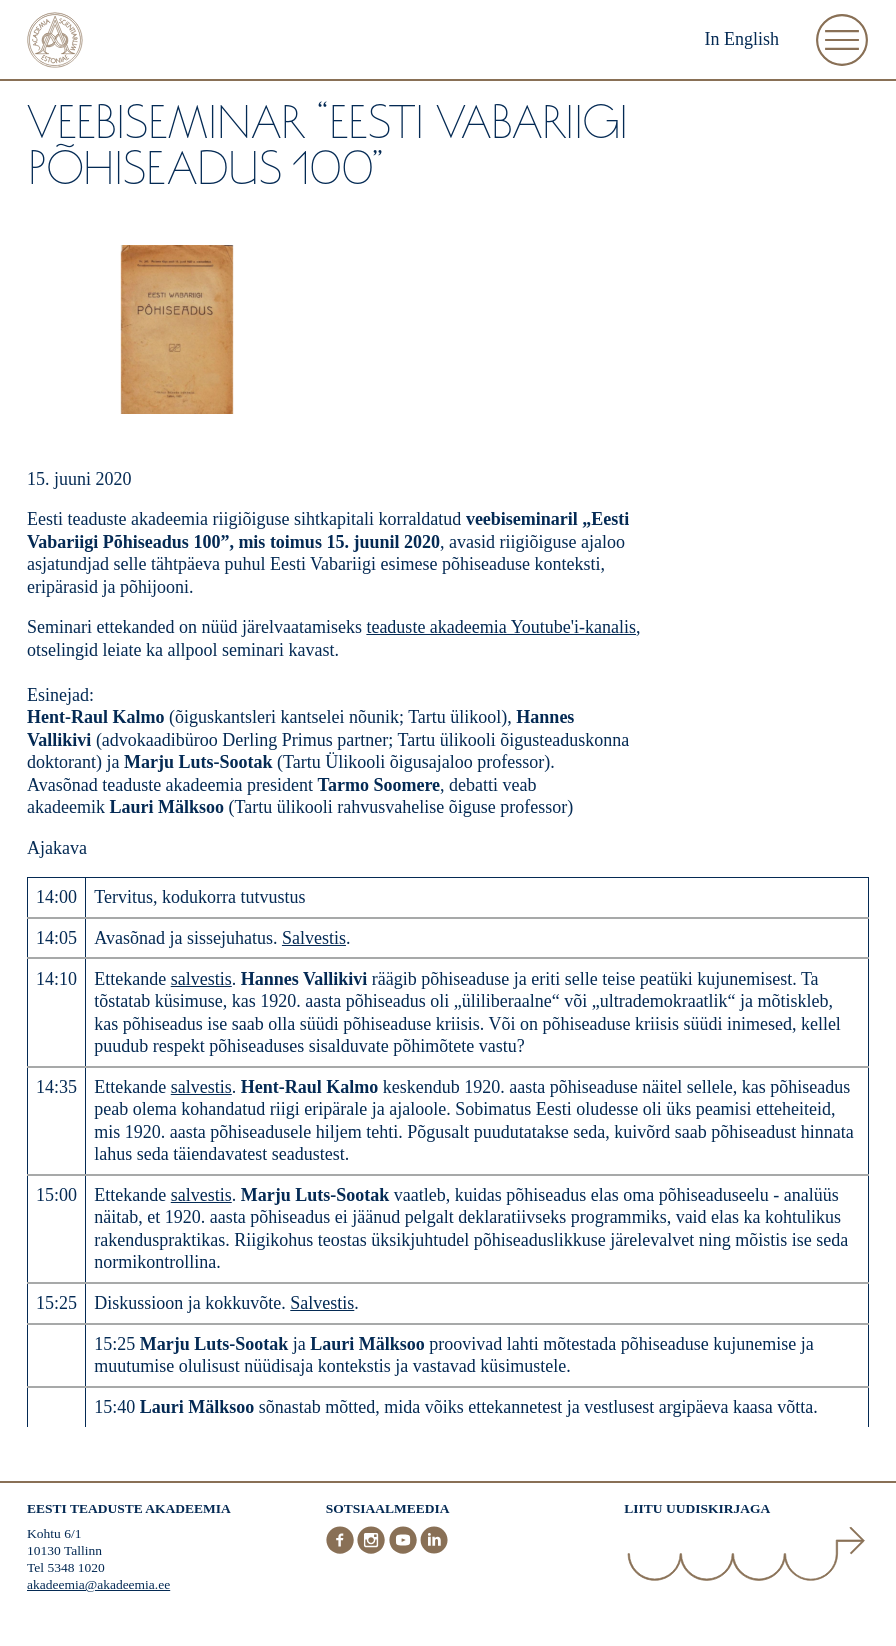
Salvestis (314, 938)
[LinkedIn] (434, 1550)
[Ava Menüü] (842, 40)
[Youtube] (405, 1550)
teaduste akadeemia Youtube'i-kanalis (501, 627)
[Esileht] (55, 42)
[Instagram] (373, 1550)
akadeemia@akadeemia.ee (98, 1584)
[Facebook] (342, 1550)
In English (742, 39)
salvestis (201, 979)
